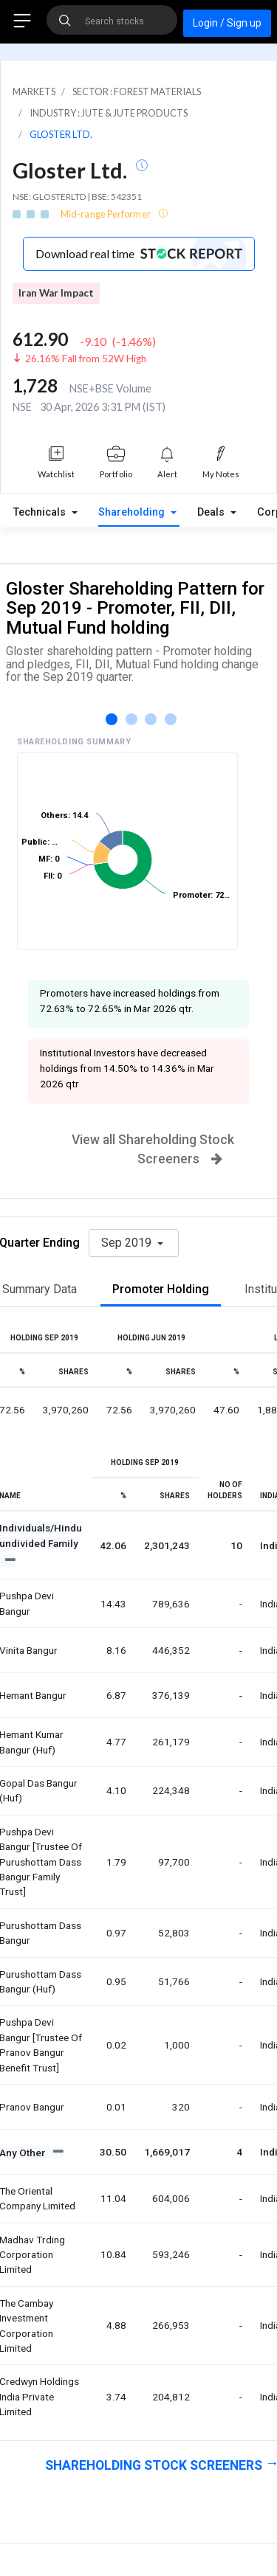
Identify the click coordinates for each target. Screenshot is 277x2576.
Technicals (41, 512)
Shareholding (133, 512)
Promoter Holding (160, 1289)
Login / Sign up (227, 23)
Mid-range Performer (106, 214)
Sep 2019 (127, 1243)
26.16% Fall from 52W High (85, 358)
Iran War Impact (56, 293)
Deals (212, 512)
